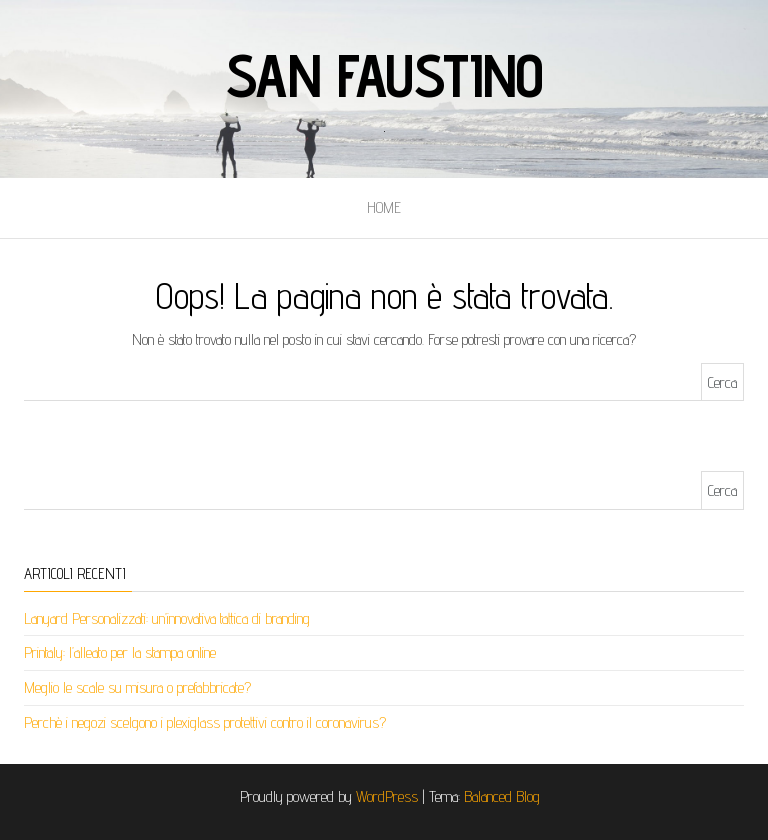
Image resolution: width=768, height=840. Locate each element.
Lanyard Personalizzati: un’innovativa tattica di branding (167, 618)
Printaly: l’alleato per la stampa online (120, 652)
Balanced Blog (502, 796)
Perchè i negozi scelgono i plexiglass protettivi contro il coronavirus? (205, 722)
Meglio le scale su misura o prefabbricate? (137, 687)
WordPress (387, 796)
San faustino (384, 75)
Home (384, 207)
